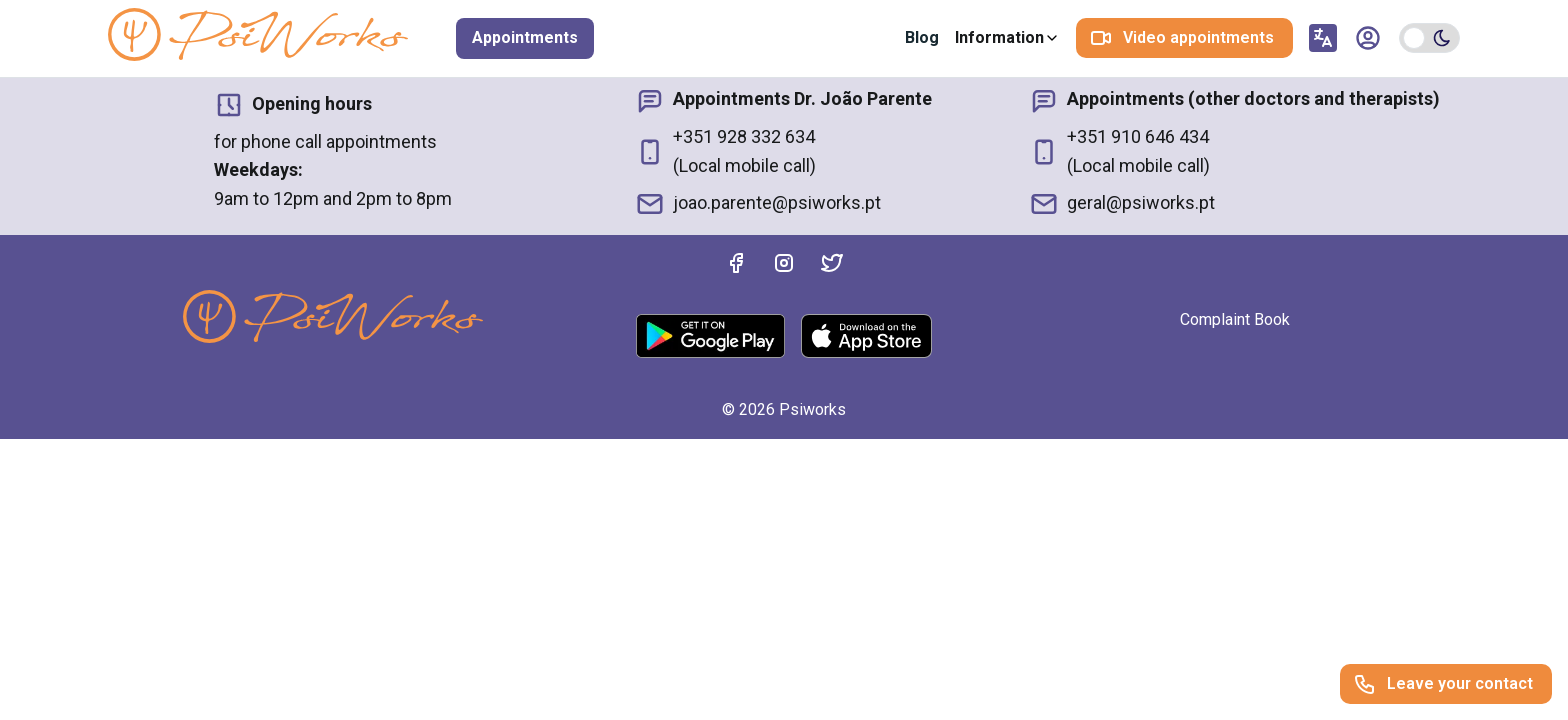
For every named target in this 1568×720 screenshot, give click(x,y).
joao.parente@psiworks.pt (758, 204)
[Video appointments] (1184, 38)
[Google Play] (710, 336)
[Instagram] (784, 267)
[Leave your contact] (1446, 684)
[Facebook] (736, 267)
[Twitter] (832, 267)
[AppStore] (866, 336)
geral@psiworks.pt (1122, 204)
